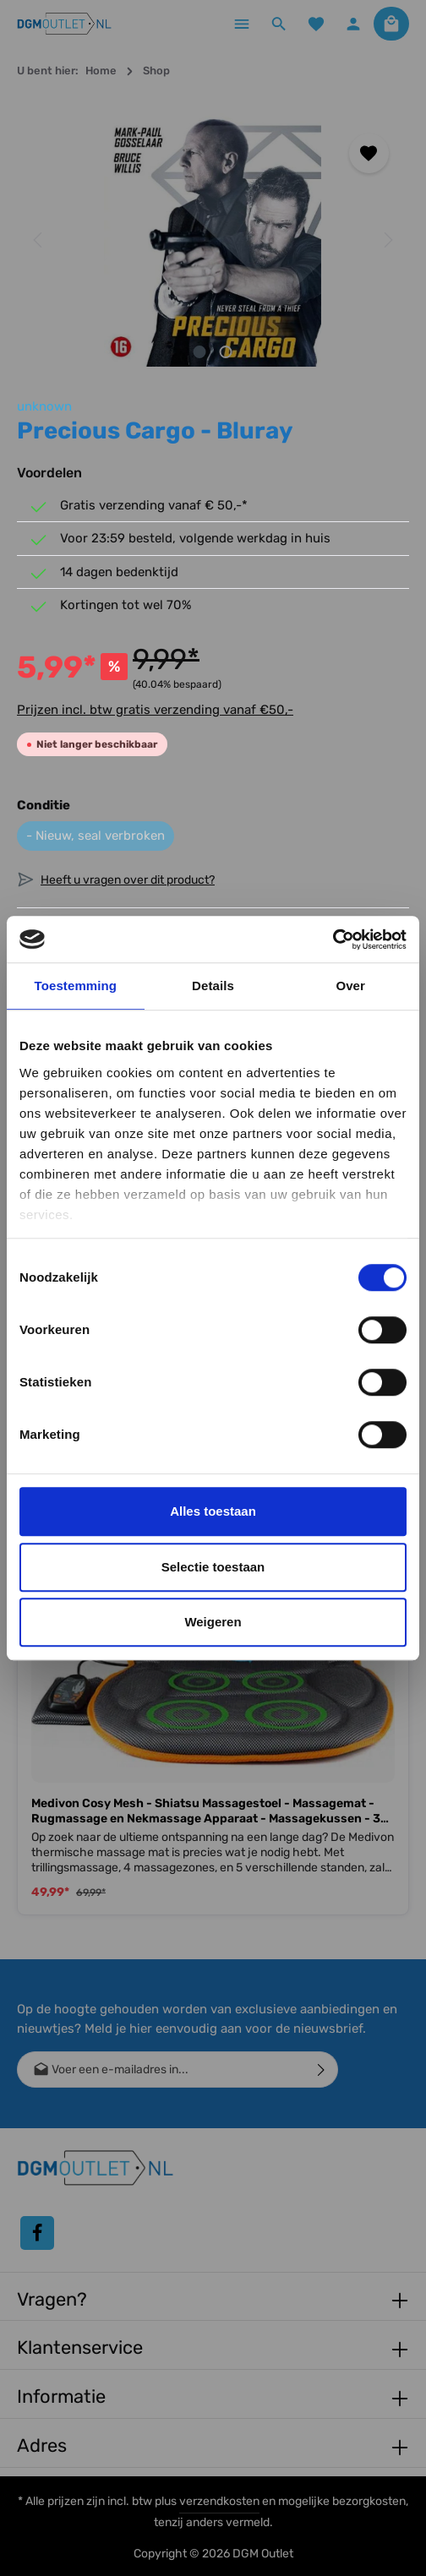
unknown (44, 406)
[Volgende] (387, 240)
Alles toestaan (213, 1511)
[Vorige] (39, 240)
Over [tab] (350, 985)
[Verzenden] (321, 2069)
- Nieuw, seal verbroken (95, 835)
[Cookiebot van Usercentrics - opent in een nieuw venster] (333, 939)
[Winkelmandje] (391, 24)
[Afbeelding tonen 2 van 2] (226, 352)
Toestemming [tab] (76, 985)
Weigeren (212, 1622)
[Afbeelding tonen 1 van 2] (200, 352)
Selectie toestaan (213, 1567)
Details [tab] (213, 985)
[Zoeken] (279, 24)
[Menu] (242, 24)
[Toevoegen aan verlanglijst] (369, 153)
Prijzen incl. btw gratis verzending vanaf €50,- (155, 709)
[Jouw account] (353, 24)
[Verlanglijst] (316, 24)
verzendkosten (219, 2501)
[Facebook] (37, 2233)
